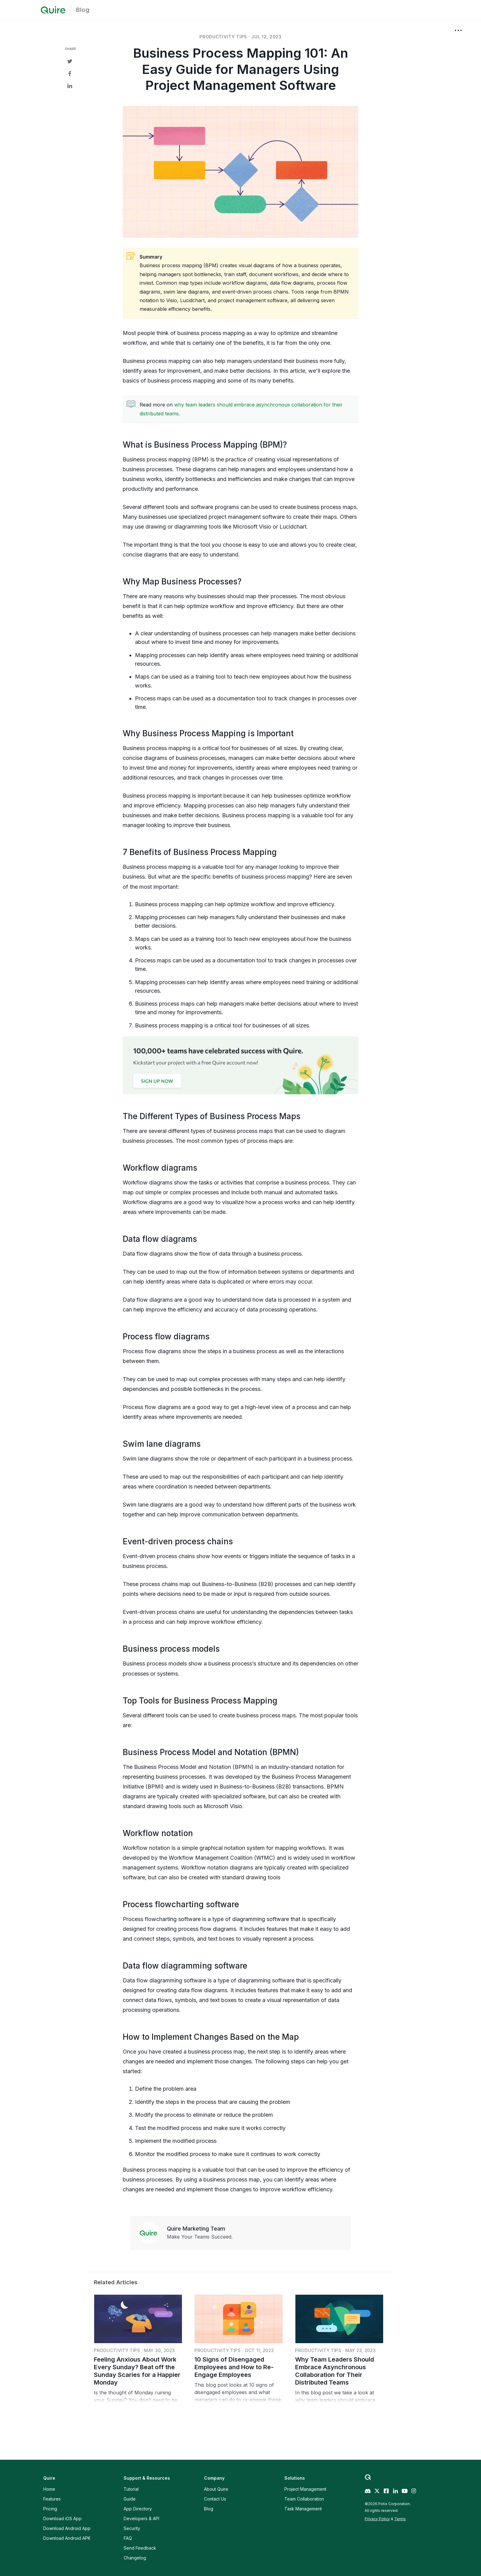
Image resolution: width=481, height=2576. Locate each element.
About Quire (216, 2489)
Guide (130, 2498)
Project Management (305, 2489)
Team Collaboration (304, 2498)
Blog (83, 9)
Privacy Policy (377, 2518)
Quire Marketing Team (196, 2228)
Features (52, 2498)
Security (132, 2528)
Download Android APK (66, 2538)
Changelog (135, 2557)
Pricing (50, 2508)
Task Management (303, 2508)
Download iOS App (62, 2518)
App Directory (138, 2508)
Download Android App (66, 2528)
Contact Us (215, 2498)
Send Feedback (140, 2548)
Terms (400, 2518)
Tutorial (131, 2489)
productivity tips (223, 36)
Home (49, 2489)
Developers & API (141, 2518)
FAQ (128, 2538)
